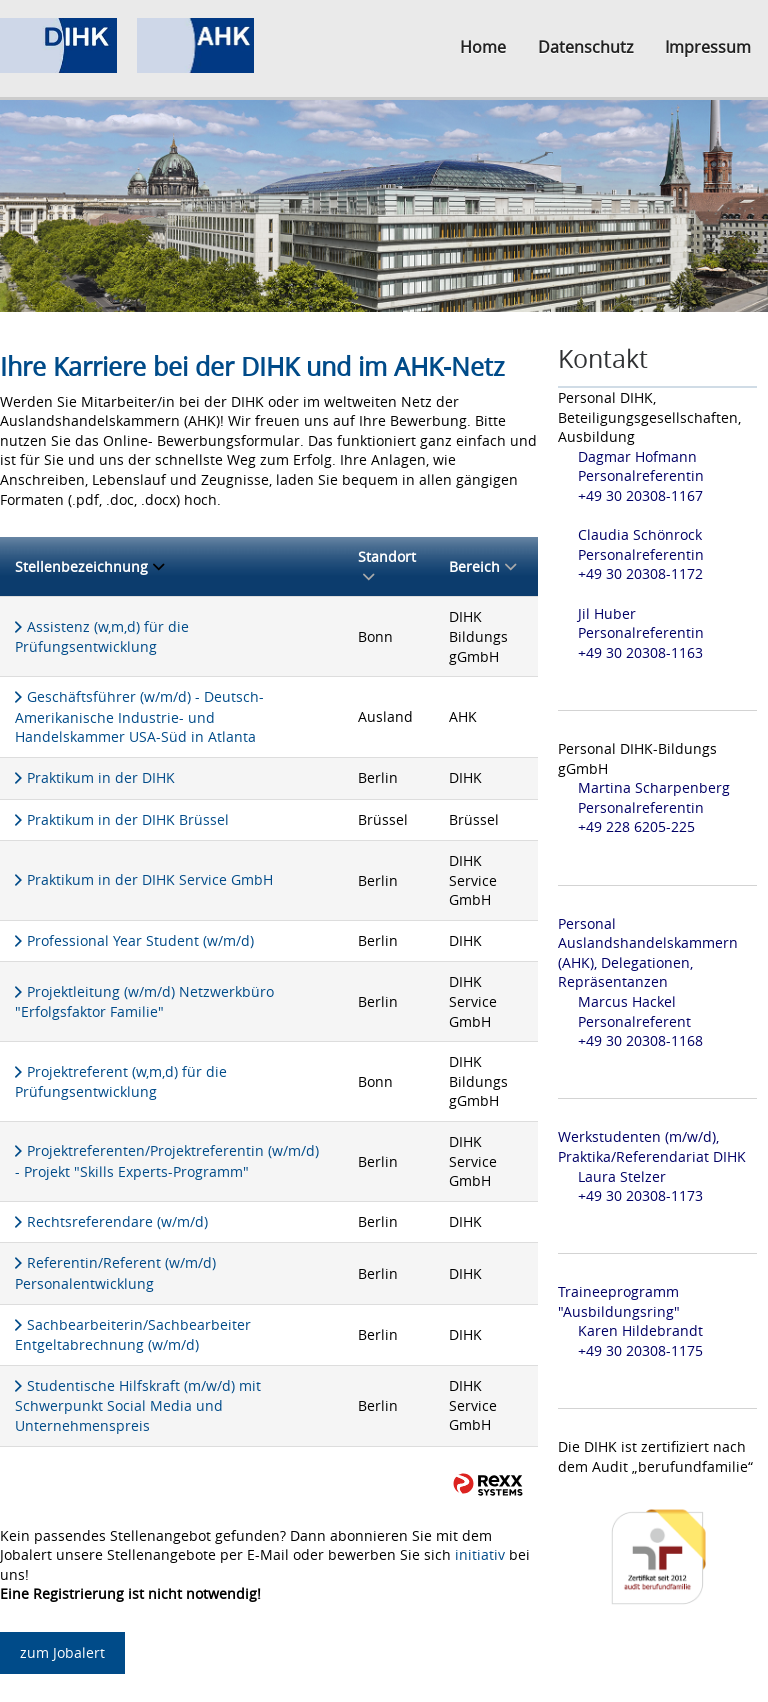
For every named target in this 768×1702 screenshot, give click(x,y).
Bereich (482, 566)
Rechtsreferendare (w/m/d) (117, 1221)
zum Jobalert (62, 1652)
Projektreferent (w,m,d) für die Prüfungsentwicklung (121, 1082)
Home (483, 47)
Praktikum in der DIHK (101, 777)
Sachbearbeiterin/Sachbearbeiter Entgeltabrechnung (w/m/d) (133, 1335)
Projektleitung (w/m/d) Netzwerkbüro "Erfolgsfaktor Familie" (144, 1002)
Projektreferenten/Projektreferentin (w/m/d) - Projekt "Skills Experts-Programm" (167, 1161)
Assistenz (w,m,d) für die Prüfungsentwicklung (102, 637)
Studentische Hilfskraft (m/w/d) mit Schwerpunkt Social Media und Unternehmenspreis (138, 1405)
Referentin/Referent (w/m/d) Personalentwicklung (115, 1273)
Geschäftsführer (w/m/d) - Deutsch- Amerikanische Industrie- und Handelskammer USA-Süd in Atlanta (139, 716)
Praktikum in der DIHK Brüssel (128, 819)
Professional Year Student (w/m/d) (140, 940)
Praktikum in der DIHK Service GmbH (150, 879)
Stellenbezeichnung (89, 566)
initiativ (480, 1554)
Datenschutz (585, 47)
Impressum (708, 47)
